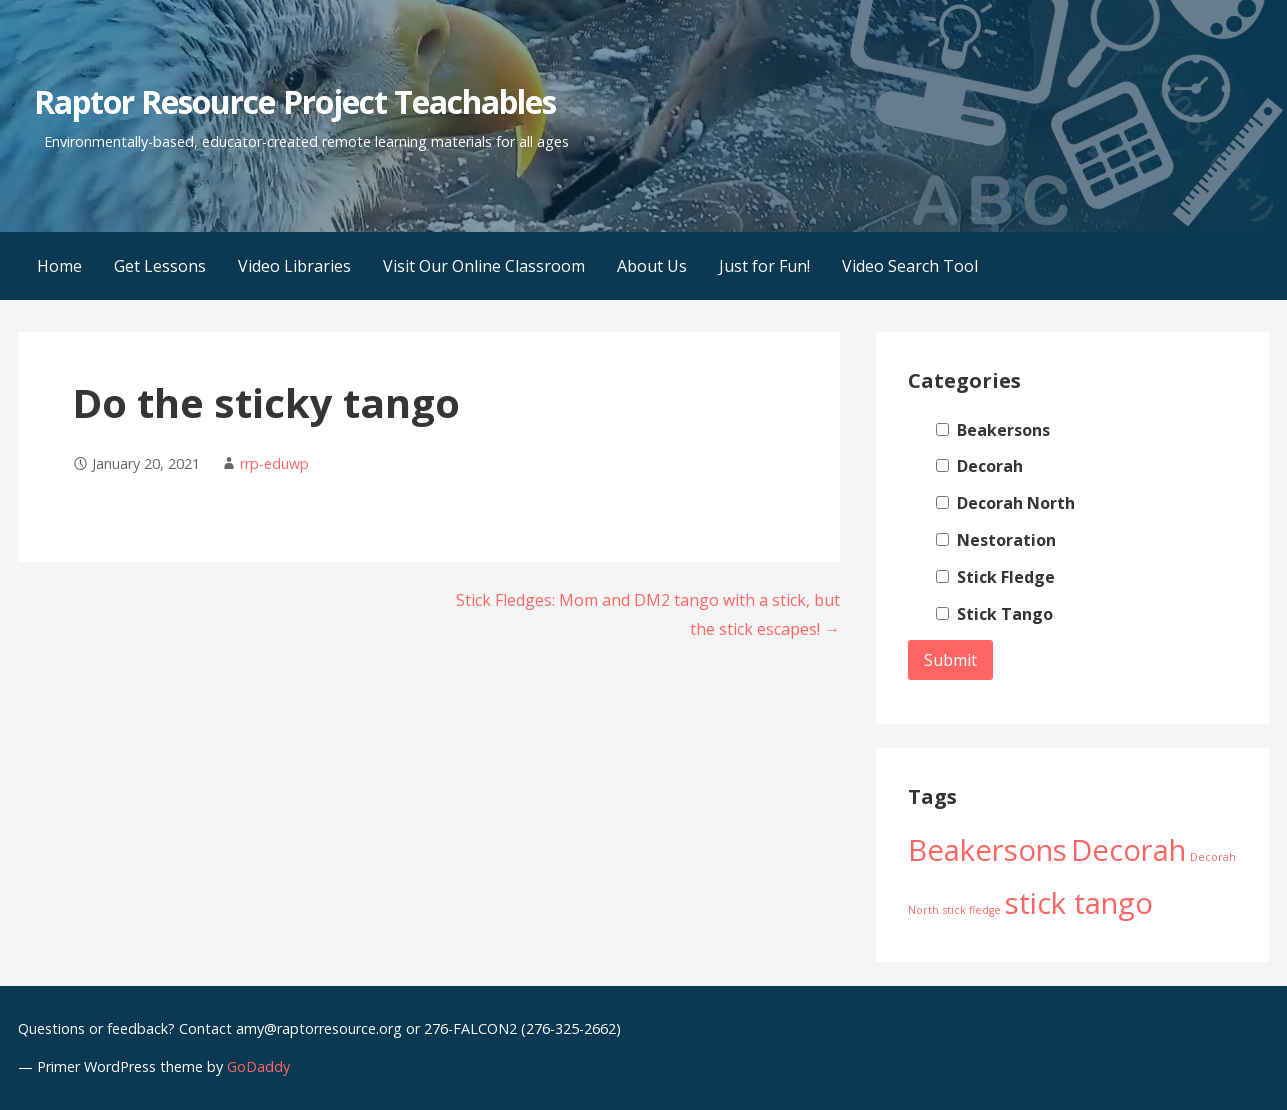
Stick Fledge (995, 577)
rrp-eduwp (274, 463)
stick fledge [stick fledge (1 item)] (972, 910)
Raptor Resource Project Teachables (295, 101)
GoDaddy (258, 1066)
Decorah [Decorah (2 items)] (1128, 850)
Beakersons (993, 430)
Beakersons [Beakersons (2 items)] (987, 850)
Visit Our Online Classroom (484, 266)
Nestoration (996, 540)
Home (59, 266)
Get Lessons (160, 266)
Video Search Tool (910, 266)
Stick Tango (994, 614)
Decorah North (1005, 503)
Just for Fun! (764, 266)
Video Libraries (294, 266)
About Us (652, 266)
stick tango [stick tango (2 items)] (1079, 903)
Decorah (979, 466)
